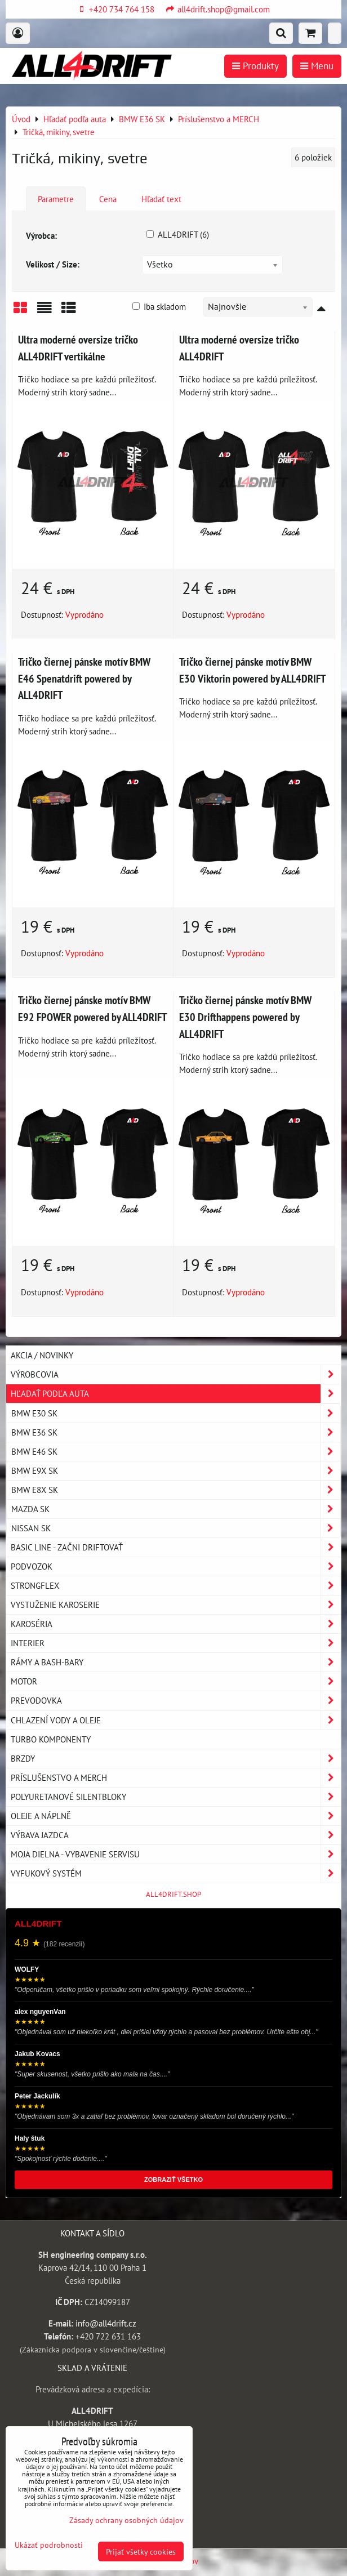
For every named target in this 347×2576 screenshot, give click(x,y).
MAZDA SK (175, 1509)
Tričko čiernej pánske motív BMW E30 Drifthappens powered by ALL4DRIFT (245, 1016)
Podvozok (176, 1566)
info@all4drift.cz (105, 2323)
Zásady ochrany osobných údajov (126, 2520)
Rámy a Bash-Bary (176, 1662)
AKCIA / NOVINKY (42, 1355)
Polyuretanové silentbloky (176, 1797)
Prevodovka (176, 1700)
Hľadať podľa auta (176, 1393)
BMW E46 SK (175, 1451)
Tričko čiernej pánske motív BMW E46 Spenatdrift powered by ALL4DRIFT (84, 678)
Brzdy (176, 1758)
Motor (176, 1681)
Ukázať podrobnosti (49, 2545)
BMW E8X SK (175, 1490)
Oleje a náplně (176, 1816)
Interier (176, 1643)
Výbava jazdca (176, 1835)
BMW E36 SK (175, 1432)
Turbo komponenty (51, 1739)
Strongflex (176, 1585)
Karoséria (176, 1624)
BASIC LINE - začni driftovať (176, 1547)
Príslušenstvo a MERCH (176, 1777)
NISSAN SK (175, 1528)
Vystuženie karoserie (176, 1604)
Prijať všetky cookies (141, 2551)
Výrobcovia (176, 1374)
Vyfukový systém (176, 1873)
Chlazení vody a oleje (176, 1720)
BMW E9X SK (175, 1470)
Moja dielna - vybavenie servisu (176, 1854)
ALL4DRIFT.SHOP (173, 1894)
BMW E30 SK (175, 1413)
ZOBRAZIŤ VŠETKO (173, 2179)
